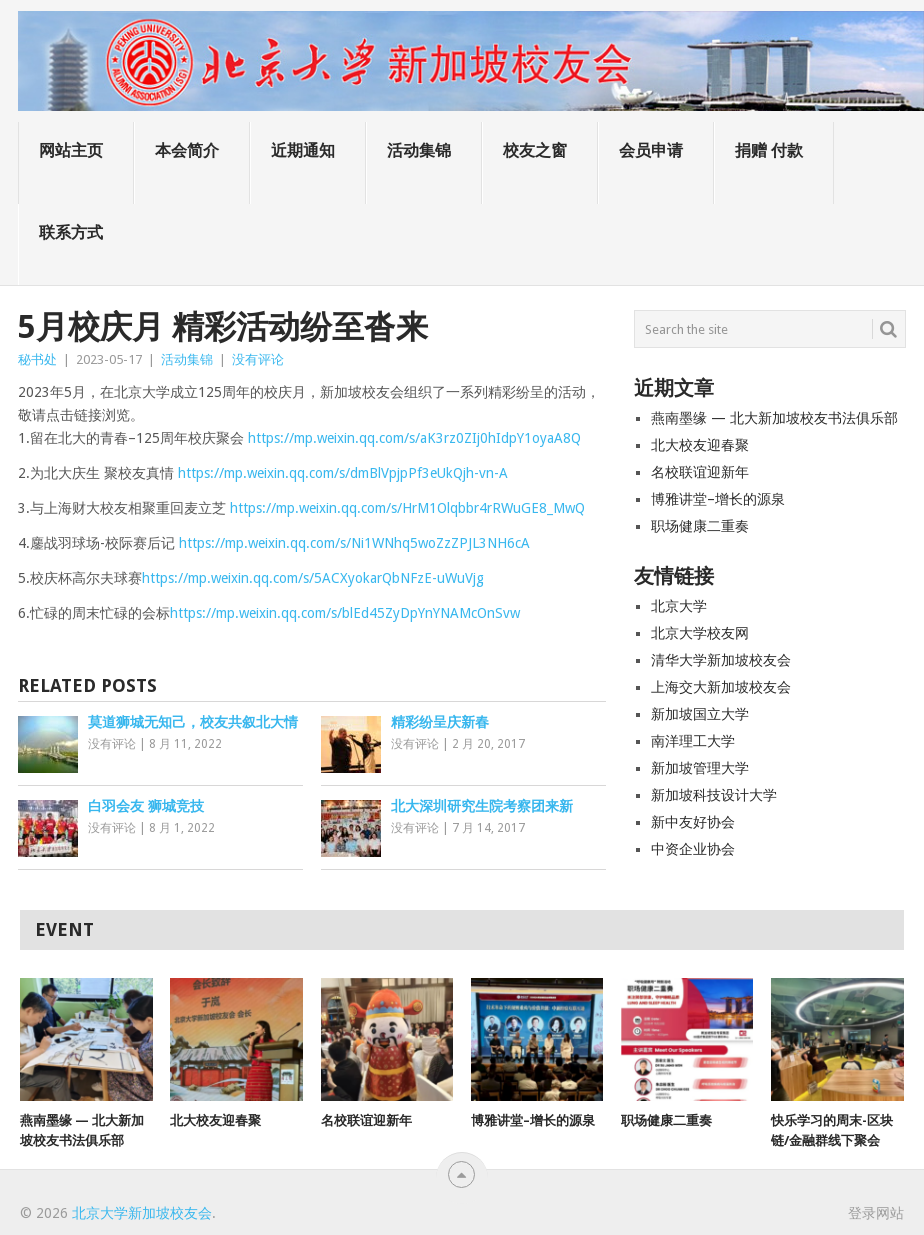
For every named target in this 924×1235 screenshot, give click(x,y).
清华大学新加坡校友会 (721, 660)
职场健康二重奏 (700, 526)
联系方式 (71, 232)
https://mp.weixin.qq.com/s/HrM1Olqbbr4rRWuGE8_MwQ (407, 508)
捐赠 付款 (769, 150)
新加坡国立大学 (700, 714)
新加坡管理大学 (700, 768)
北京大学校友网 (700, 633)
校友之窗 (535, 150)
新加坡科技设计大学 (714, 795)
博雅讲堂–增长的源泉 (718, 499)
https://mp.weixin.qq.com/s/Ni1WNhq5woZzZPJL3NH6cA (354, 543)
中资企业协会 (693, 849)
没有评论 (258, 359)
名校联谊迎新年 (700, 472)
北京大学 (679, 606)
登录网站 (876, 1213)
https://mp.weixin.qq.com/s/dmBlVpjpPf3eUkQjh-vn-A (343, 473)
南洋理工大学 (693, 741)
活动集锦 (419, 150)
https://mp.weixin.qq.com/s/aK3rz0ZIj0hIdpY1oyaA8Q (414, 438)
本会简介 (187, 150)
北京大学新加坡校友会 (142, 1213)
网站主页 (71, 150)
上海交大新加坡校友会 (721, 687)
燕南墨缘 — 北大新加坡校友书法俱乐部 (774, 418)
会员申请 (651, 150)
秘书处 (37, 359)
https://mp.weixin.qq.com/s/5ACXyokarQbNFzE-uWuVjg (313, 578)
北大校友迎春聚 (700, 445)
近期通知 (303, 150)
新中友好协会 (693, 822)
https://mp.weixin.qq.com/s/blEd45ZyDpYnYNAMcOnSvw (345, 613)
